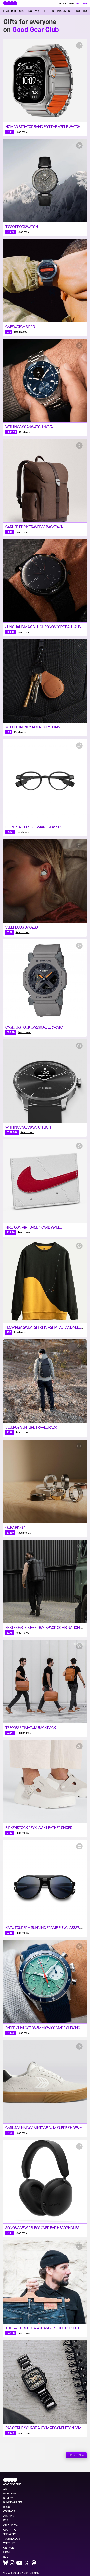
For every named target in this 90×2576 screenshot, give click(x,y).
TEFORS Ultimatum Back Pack (30, 1727)
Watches (41, 11)
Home (7, 2552)
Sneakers (9, 2534)
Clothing (25, 11)
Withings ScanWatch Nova (29, 427)
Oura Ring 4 (15, 1527)
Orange (8, 2547)
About (7, 2489)
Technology (11, 2538)
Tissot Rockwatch (21, 226)
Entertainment (61, 11)
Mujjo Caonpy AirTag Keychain (32, 727)
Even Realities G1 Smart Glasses (33, 827)
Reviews (8, 2498)
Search (63, 3)
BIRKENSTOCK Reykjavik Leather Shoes (38, 1827)
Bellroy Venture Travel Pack (31, 1427)
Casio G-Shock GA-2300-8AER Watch (35, 1027)
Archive (8, 2515)
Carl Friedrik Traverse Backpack (34, 527)
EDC (77, 11)
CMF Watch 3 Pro (20, 326)
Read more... (23, 131)
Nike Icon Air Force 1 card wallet (34, 1227)
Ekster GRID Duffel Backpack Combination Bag (46, 1627)
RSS (5, 2520)
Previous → (76, 2455)
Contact (9, 2511)
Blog (6, 2507)
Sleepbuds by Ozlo (21, 927)
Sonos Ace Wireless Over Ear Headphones (42, 2228)
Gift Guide (81, 3)
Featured (9, 11)
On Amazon (11, 2525)
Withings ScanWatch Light (29, 1127)
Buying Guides (12, 2502)
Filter (72, 3)
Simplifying (32, 2572)
